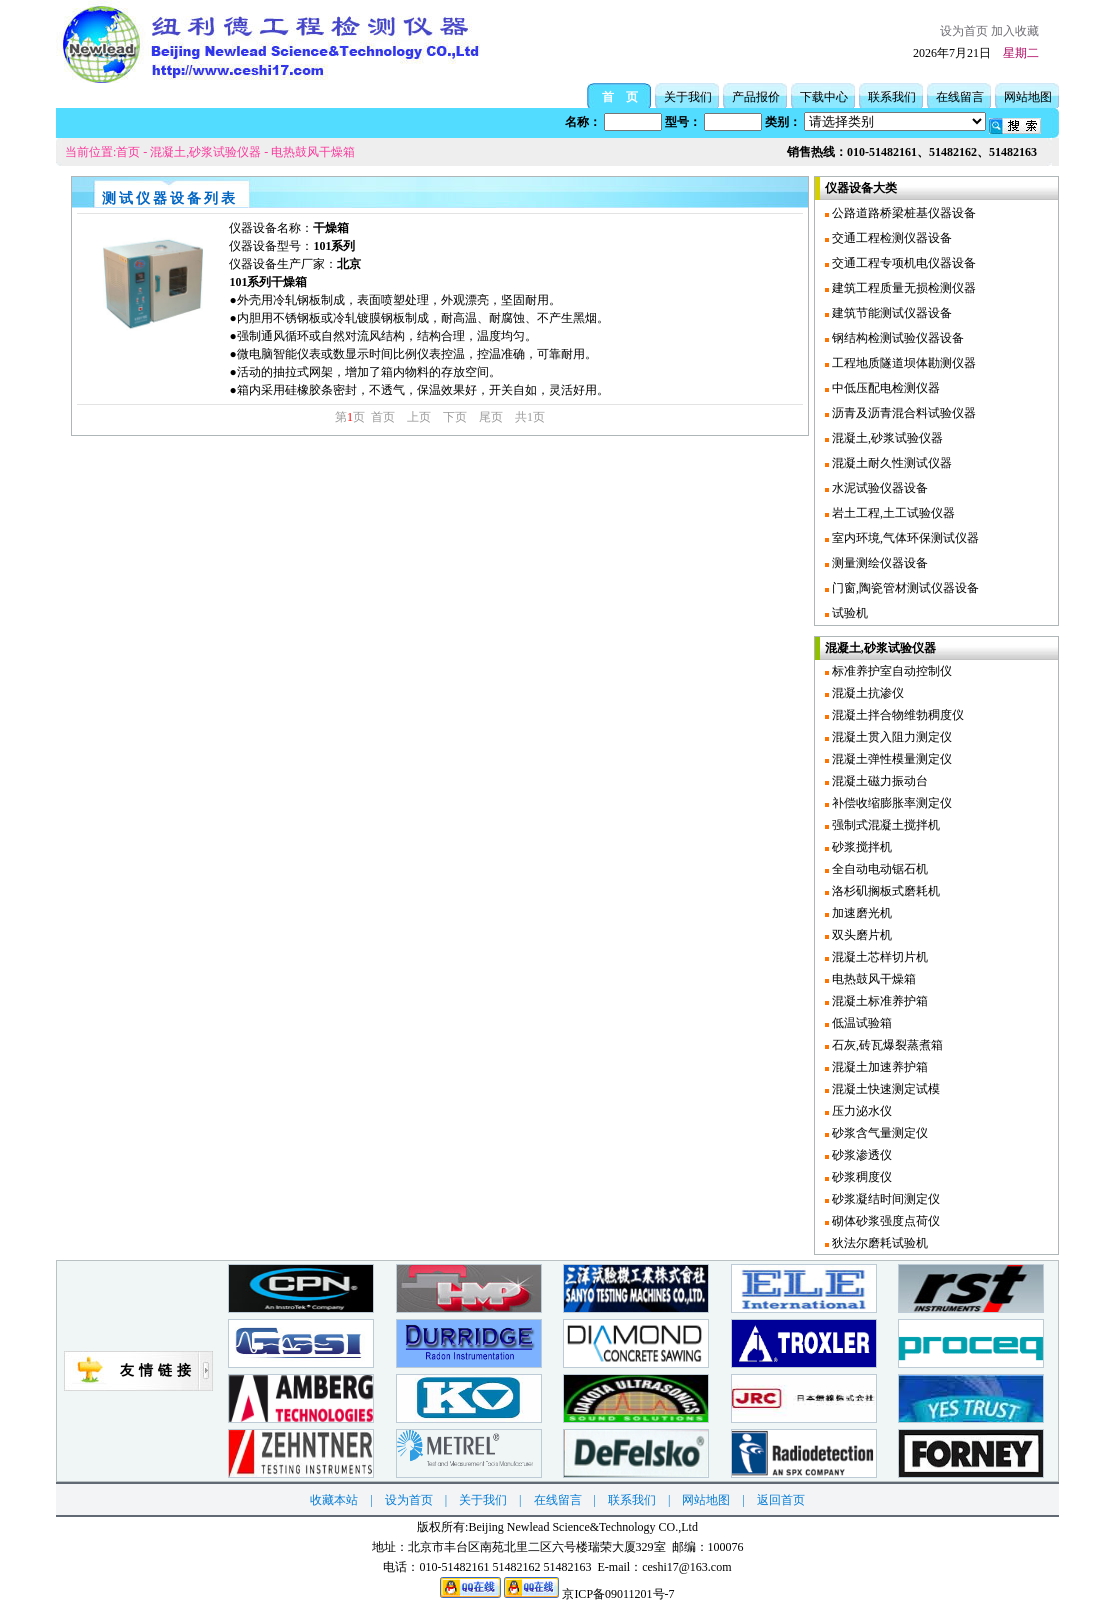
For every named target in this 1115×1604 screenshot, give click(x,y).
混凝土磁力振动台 (878, 781)
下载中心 (824, 97)
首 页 (620, 97)
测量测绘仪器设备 (878, 563)
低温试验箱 (860, 1023)
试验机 (848, 613)
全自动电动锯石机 (878, 869)
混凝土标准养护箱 (878, 1001)
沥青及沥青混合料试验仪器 (902, 413)
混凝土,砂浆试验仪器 (205, 152)
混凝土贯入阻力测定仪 (890, 737)
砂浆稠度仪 (860, 1177)
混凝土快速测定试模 (884, 1089)
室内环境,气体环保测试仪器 (904, 538)
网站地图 (1028, 97)
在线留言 (960, 97)
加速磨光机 (860, 913)
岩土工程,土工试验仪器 (892, 513)
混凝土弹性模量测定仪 (890, 759)
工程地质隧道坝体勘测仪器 (902, 363)
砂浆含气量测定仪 (878, 1133)
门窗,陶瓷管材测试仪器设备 (904, 588)
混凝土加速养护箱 (878, 1067)
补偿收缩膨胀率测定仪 (890, 803)
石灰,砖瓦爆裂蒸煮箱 (886, 1045)
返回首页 (781, 1500)
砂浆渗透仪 (860, 1155)
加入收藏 (1015, 31)
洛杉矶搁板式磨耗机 (884, 891)
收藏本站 (334, 1500)
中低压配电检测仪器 (884, 388)
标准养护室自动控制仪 (890, 671)
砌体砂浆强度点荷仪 (884, 1221)
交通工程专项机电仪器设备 (902, 263)
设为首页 (964, 31)
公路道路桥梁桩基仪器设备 (902, 213)
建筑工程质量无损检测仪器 (902, 288)
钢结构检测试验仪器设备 (896, 338)
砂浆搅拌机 (860, 847)
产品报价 (756, 97)
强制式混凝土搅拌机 (884, 825)
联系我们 (892, 97)
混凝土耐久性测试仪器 (890, 463)
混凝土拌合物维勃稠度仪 (896, 715)
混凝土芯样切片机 (878, 957)
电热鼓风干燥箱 (313, 152)
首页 (128, 152)
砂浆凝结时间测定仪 (884, 1199)
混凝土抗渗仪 (866, 693)
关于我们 (688, 97)
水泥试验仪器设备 (878, 488)
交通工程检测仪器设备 (890, 238)
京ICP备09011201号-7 (618, 1594)
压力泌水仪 (860, 1111)
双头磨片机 (860, 935)
